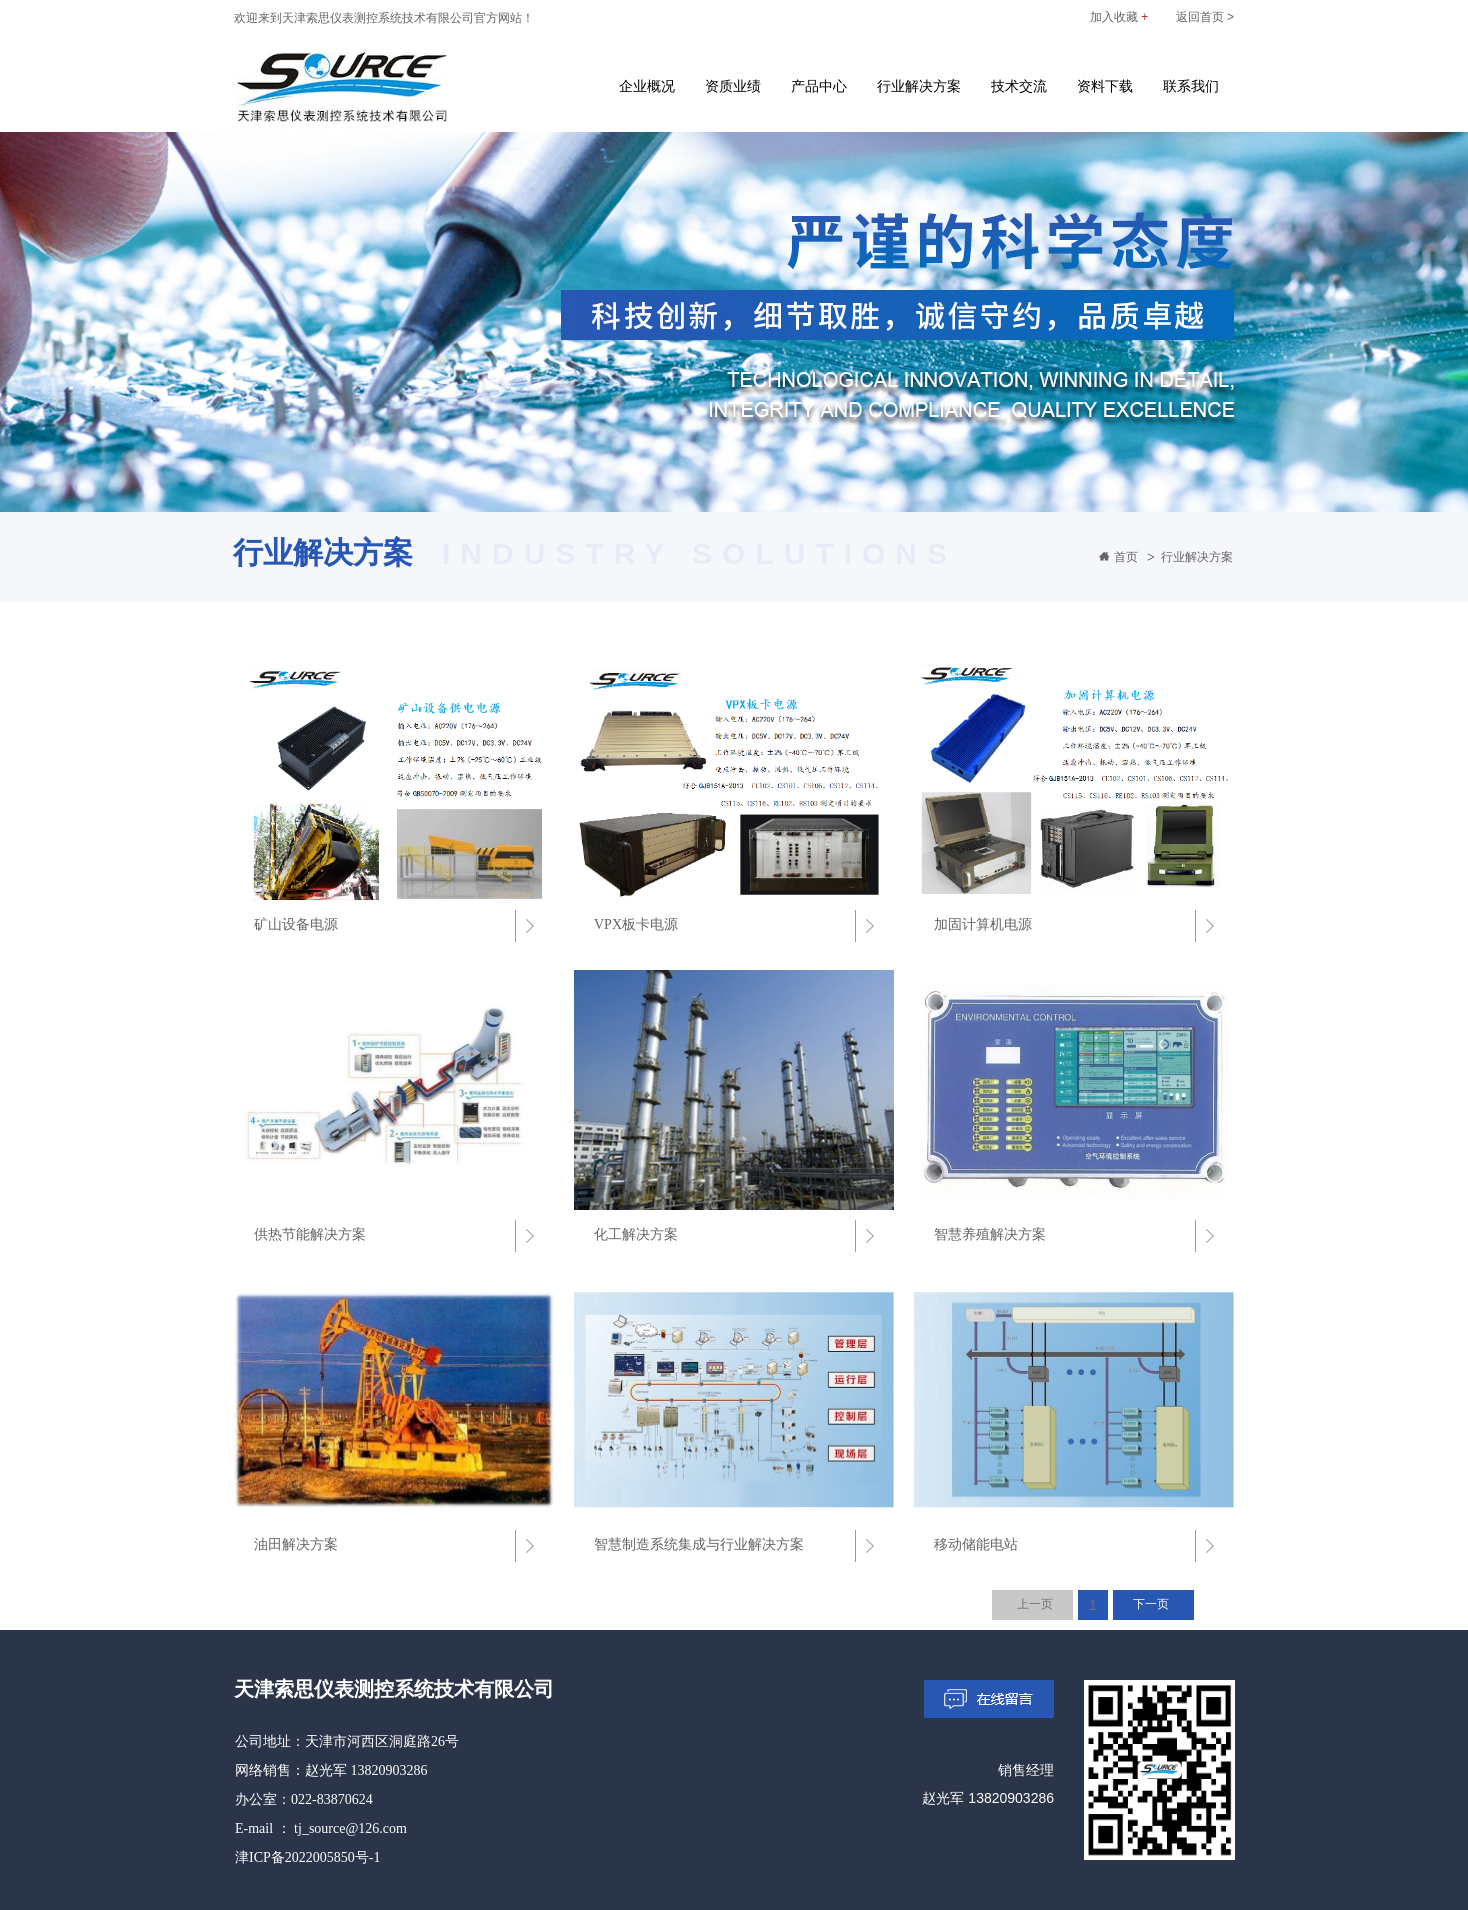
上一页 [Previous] (1035, 1604)
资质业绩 (733, 86)
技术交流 (1019, 86)
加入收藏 (1119, 17)
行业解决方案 (919, 86)
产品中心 (819, 86)
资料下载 (1105, 86)
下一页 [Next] (1151, 1604)
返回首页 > (1205, 17)
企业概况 (647, 86)
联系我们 (1191, 86)
